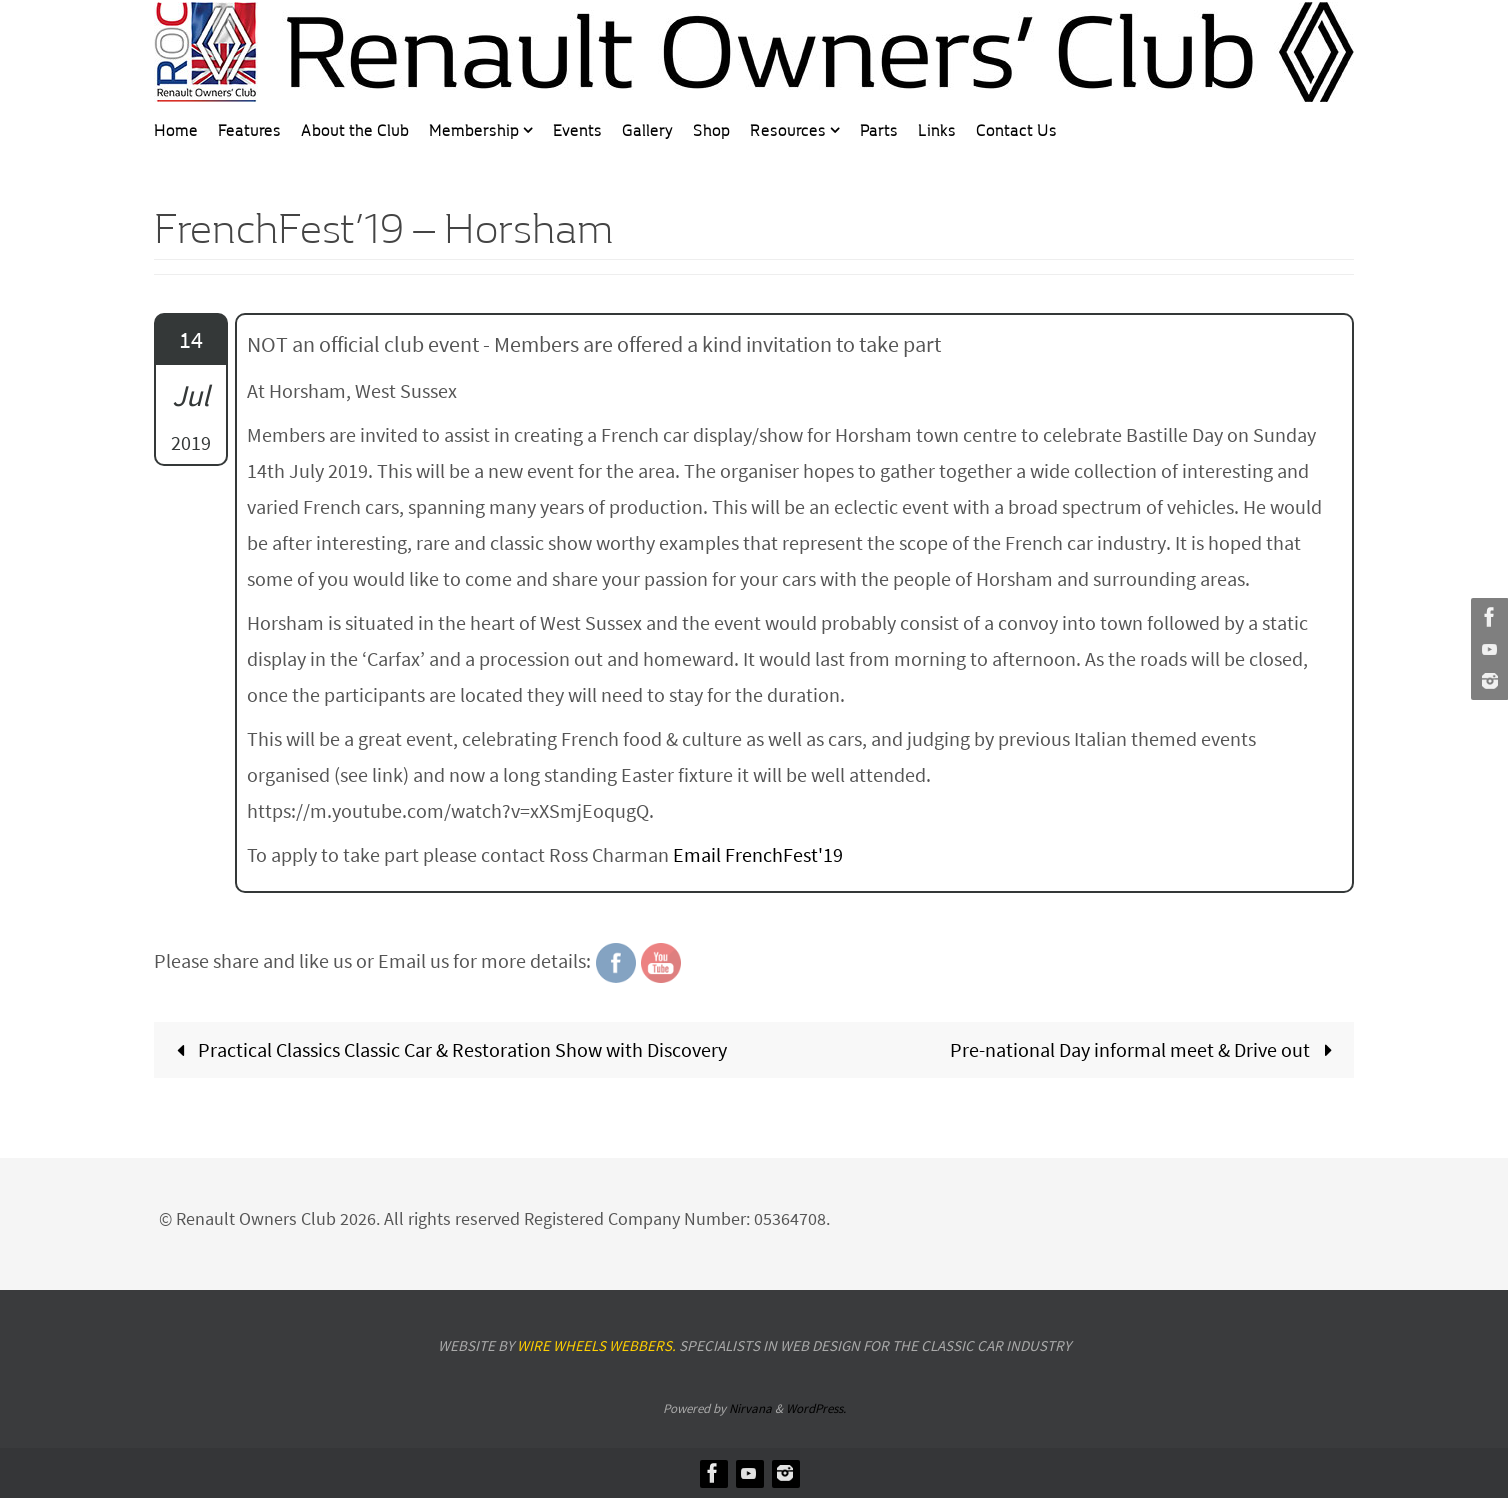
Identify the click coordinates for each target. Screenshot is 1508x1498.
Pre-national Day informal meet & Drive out (1146, 1049)
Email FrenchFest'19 (758, 854)
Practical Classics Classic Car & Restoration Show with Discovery (446, 1049)
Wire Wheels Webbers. (596, 1345)
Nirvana (750, 1408)
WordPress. (816, 1408)
